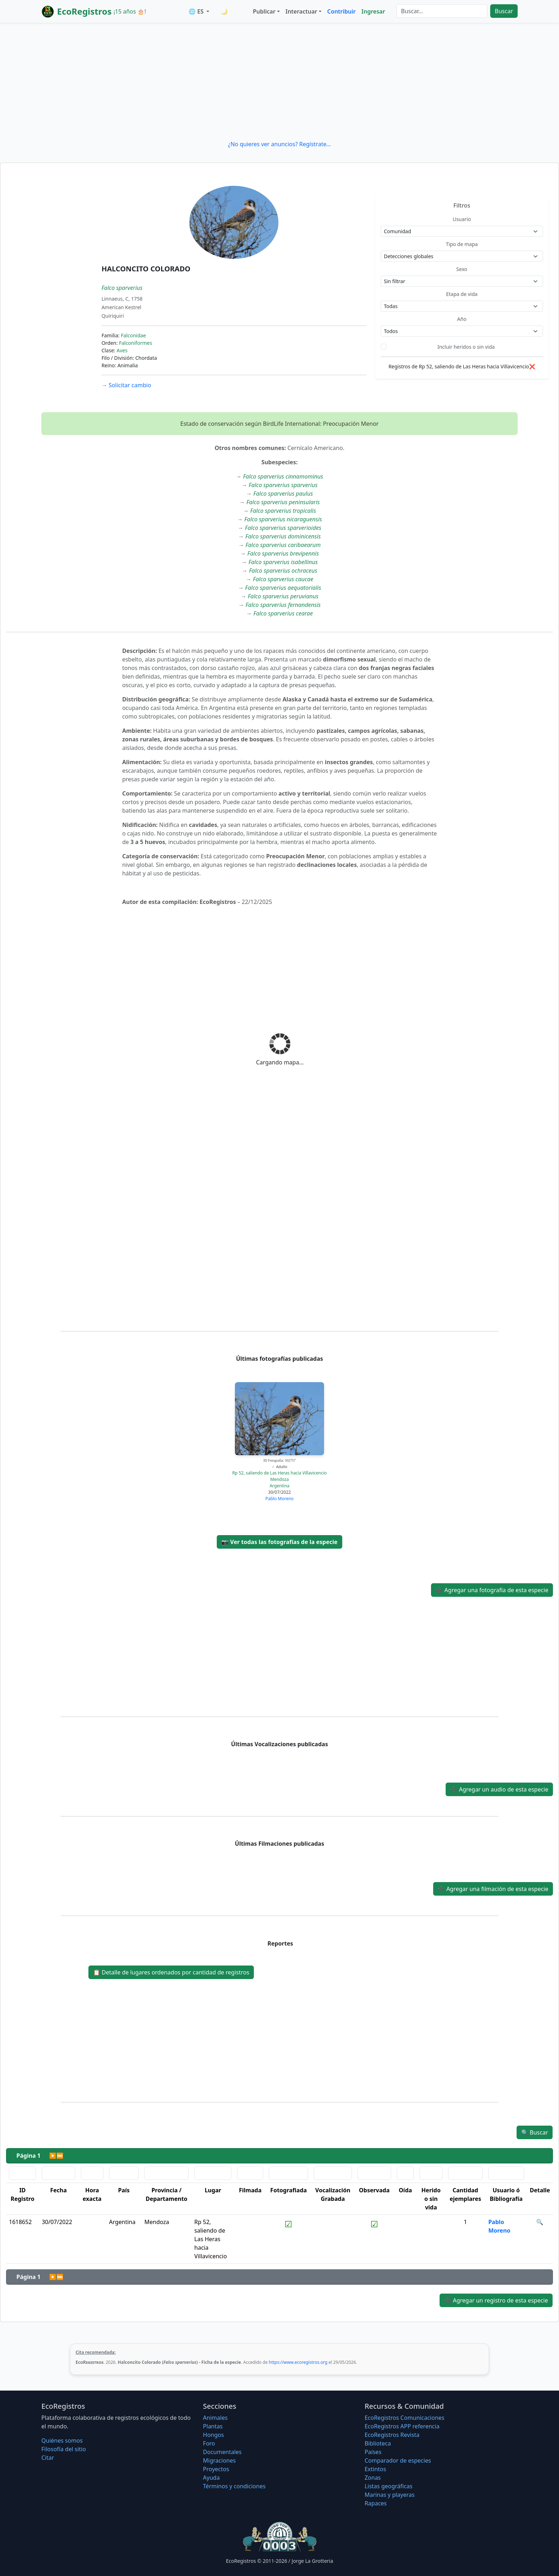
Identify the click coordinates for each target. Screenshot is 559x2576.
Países (373, 2452)
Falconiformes (135, 342)
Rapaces (376, 2503)
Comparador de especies (398, 2460)
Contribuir (341, 11)
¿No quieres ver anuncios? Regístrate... (279, 144)
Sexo (461, 269)
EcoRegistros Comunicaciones (405, 2418)
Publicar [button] (264, 11)
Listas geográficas (388, 2486)
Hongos (213, 2435)
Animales (215, 2418)
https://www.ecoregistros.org (298, 2362)
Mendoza (279, 1479)
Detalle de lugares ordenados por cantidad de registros (171, 1972)
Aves (122, 350)
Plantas (212, 2426)
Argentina (279, 1486)
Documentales (222, 2452)
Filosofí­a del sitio (63, 2449)
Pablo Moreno (279, 1499)
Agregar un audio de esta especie (499, 1789)
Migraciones (219, 2460)
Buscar (504, 11)
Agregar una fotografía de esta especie (492, 1590)
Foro (209, 2443)
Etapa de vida (461, 294)
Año (461, 319)
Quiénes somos (62, 2440)
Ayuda (211, 2478)
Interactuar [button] (301, 11)
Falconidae (133, 335)
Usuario (462, 219)
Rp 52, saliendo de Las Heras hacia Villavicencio (279, 1473)
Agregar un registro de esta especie (496, 2300)
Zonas (373, 2478)
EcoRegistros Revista (392, 2435)
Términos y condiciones (234, 2486)
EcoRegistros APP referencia (402, 2426)
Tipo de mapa (462, 244)
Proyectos (216, 2469)
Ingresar (373, 11)
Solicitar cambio (126, 385)
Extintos (375, 2469)
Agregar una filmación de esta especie (493, 1889)
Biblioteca (378, 2443)
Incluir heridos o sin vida (466, 346)
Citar (47, 2458)
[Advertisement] (279, 81)
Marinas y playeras (390, 2495)
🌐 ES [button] (197, 11)
